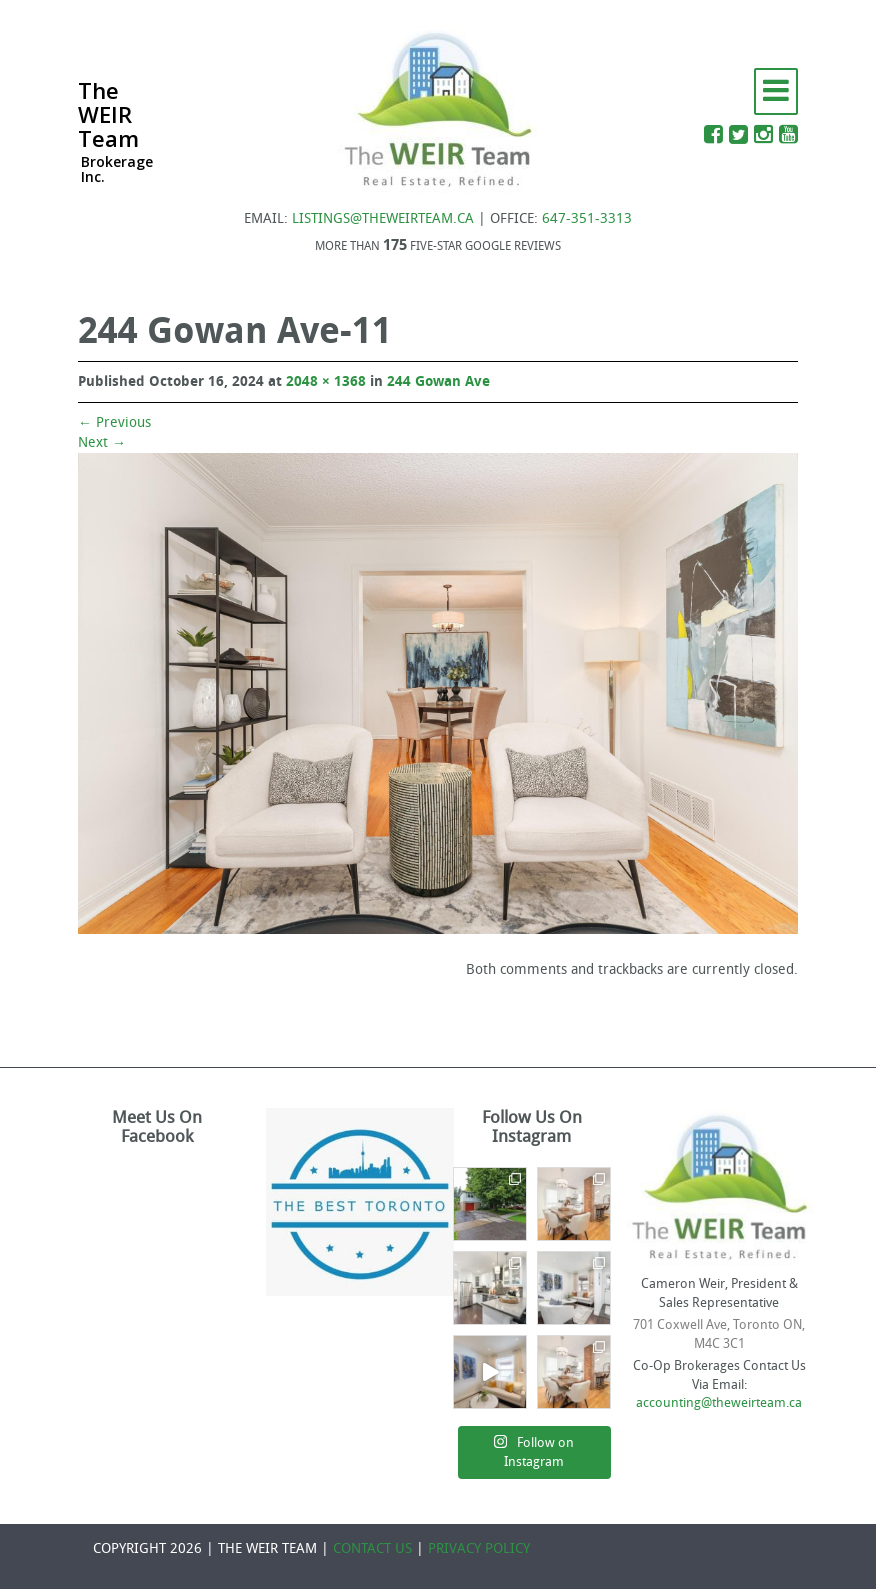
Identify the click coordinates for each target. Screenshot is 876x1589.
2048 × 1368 (326, 381)
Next (102, 442)
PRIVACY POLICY (479, 1548)
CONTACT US (372, 1548)
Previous (114, 422)
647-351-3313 (587, 218)
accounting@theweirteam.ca (719, 1402)
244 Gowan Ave (438, 381)
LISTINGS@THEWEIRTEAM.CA (383, 218)
